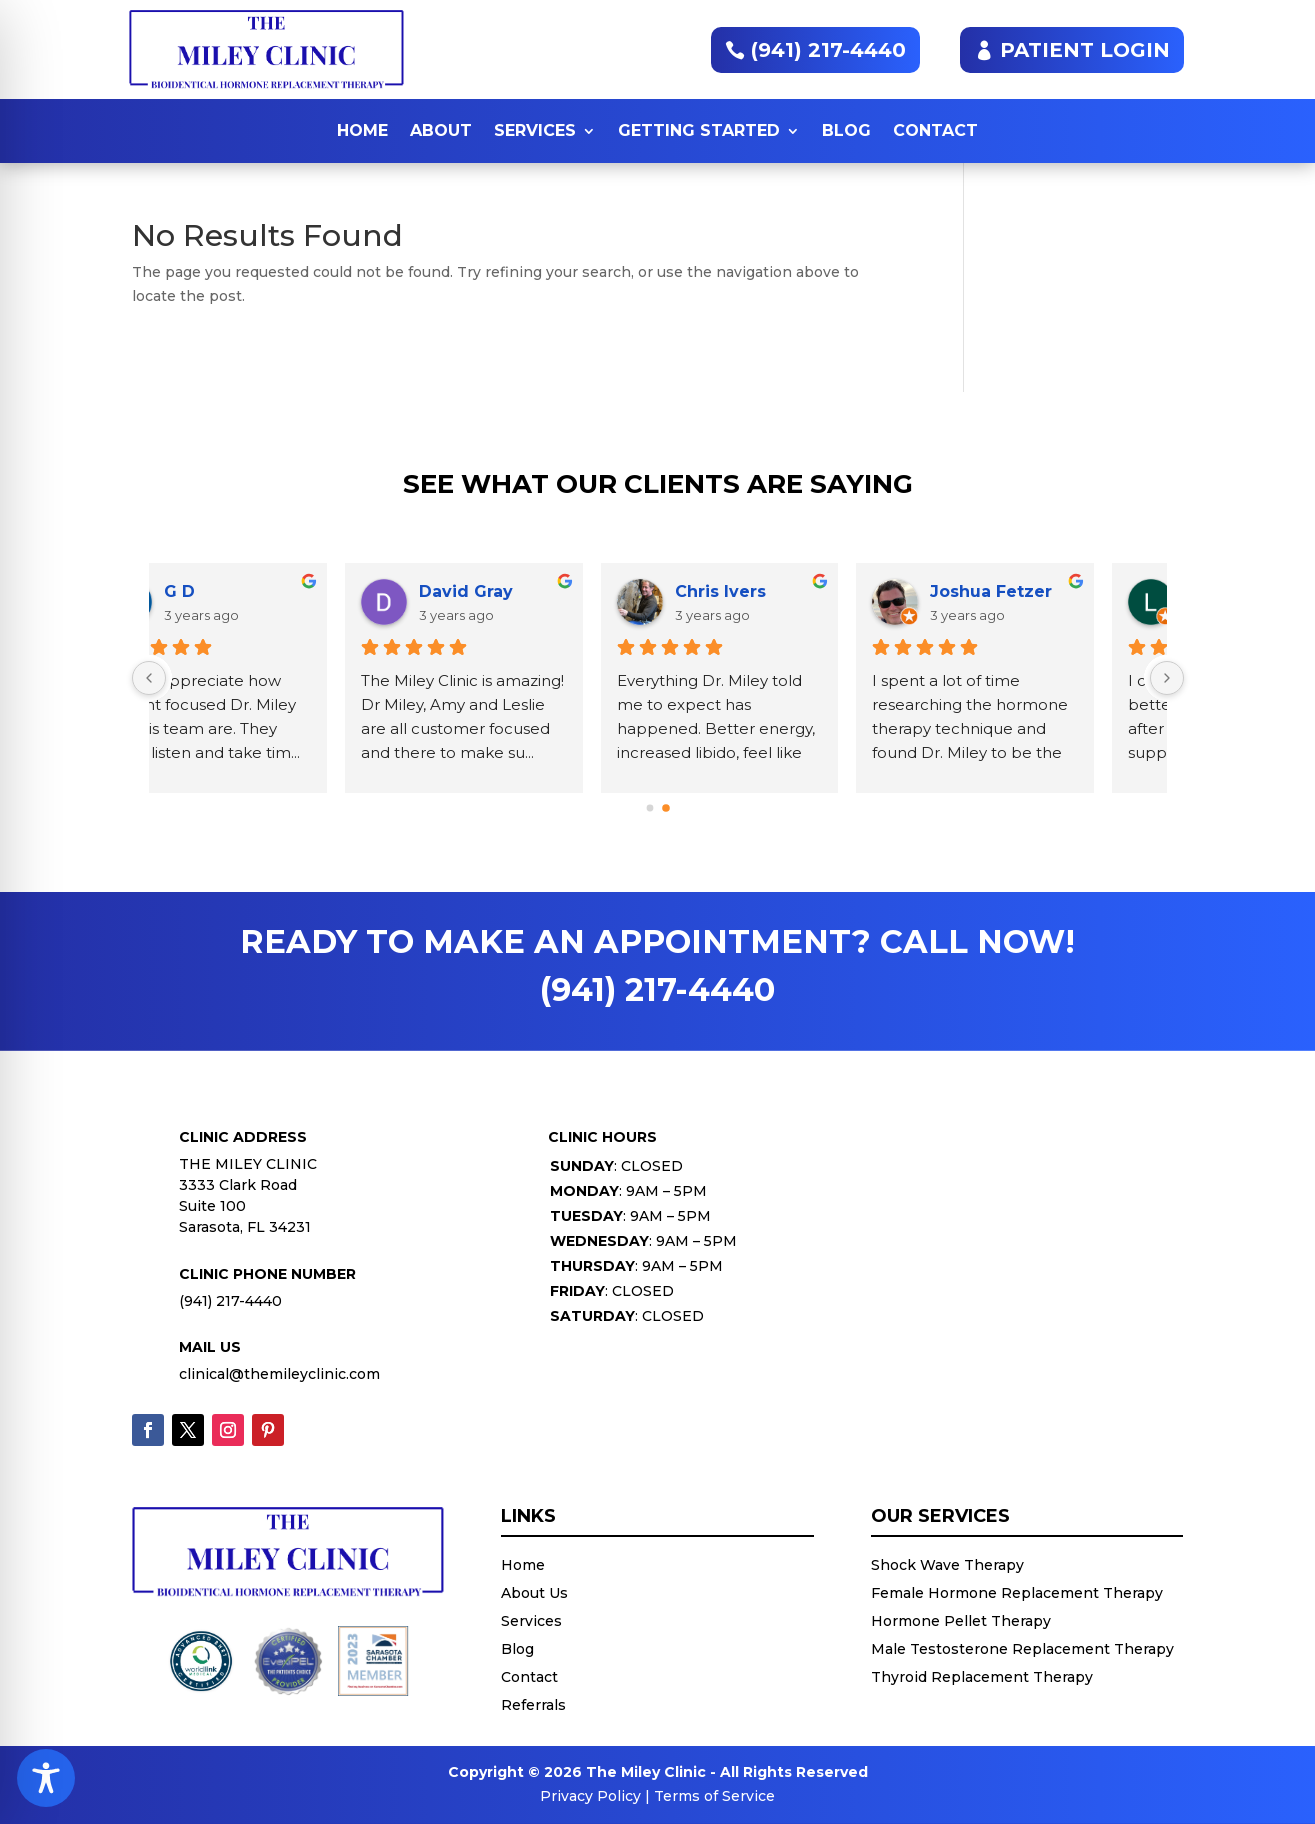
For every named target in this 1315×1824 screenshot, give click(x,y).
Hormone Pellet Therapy (961, 1621)
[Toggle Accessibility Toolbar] (46, 1778)
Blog (846, 130)
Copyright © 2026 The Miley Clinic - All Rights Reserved (658, 1772)
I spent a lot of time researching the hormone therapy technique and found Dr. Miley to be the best (271, 728)
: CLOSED (616, 1166)
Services (535, 130)
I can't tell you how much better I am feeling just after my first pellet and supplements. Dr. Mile (525, 728)
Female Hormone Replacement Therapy (1017, 1593)
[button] (649, 808)
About (441, 130)
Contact (935, 130)
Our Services (940, 1517)
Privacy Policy (590, 1796)
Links (528, 1517)
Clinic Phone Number (267, 1274)
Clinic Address (243, 1137)
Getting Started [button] (699, 130)
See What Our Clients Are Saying (658, 485)
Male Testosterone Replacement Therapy (1022, 1649)
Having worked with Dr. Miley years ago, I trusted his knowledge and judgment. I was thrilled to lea (1038, 728)
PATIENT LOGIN (1085, 50)
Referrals (533, 1705)
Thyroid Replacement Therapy (982, 1677)
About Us (534, 1593)
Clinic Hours (602, 1137)
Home (362, 130)
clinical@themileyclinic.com (279, 1374)
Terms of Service (714, 1796)
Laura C (517, 591)
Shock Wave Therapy (947, 1565)
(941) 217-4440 (828, 50)
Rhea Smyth (1048, 591)
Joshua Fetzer (290, 591)
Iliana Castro (793, 591)
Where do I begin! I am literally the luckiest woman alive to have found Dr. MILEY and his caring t (774, 728)
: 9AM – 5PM (628, 1191)
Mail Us (210, 1347)
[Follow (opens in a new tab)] (148, 1430)
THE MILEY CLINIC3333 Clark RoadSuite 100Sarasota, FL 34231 (248, 1195)
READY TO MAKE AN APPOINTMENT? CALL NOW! (657, 965)
